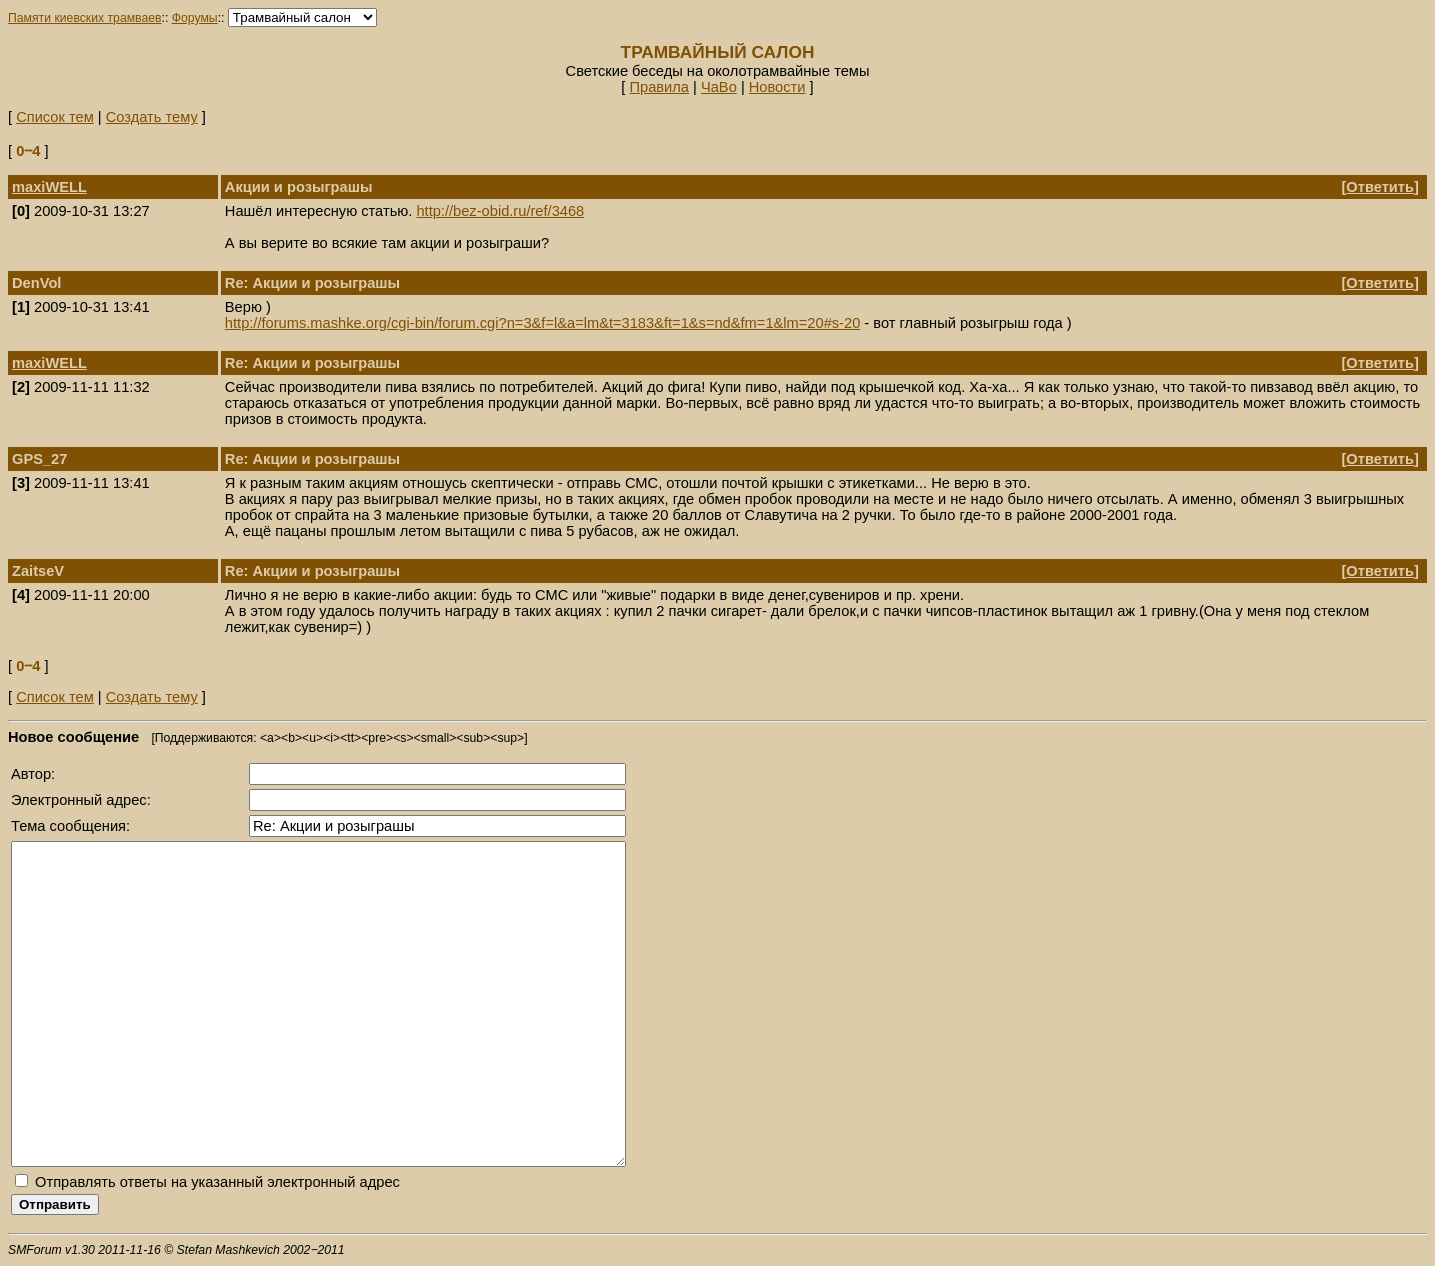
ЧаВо (719, 87)
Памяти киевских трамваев (85, 18)
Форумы (195, 18)
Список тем (55, 117)
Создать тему (152, 117)
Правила (659, 87)
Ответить (1380, 187)
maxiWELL (49, 187)
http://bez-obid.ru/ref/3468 (500, 211)
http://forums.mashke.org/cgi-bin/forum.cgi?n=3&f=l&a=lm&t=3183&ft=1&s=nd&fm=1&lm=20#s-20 (542, 323)
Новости (777, 87)
